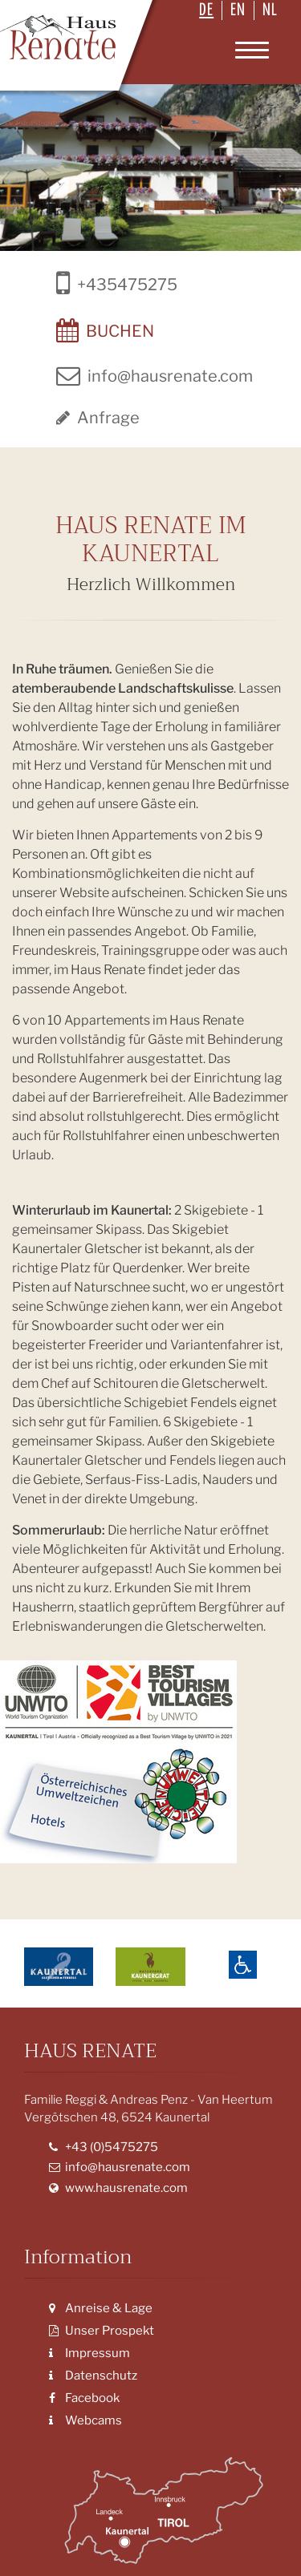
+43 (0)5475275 (103, 2147)
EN (238, 10)
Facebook (84, 2398)
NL (270, 10)
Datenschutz (93, 2375)
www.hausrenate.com (118, 2188)
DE (206, 10)
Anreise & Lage (101, 2308)
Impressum (89, 2353)
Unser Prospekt (101, 2330)
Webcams (85, 2420)
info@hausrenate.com (119, 2167)
